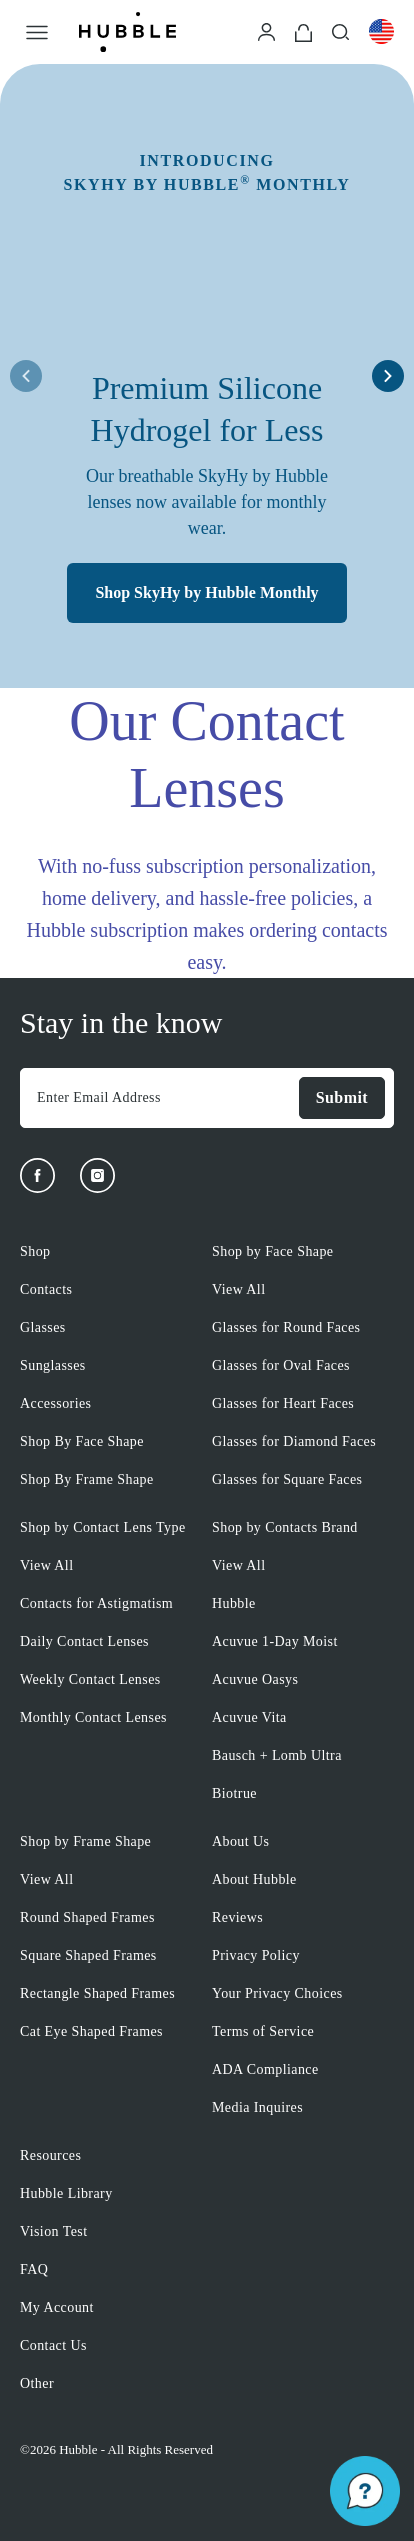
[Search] (340, 31)
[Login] (266, 31)
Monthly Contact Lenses (93, 1717)
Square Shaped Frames (88, 1955)
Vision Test (54, 2231)
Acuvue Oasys (255, 1679)
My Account (57, 2307)
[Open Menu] (37, 32)
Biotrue (234, 1793)
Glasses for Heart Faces (283, 1403)
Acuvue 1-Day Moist (275, 1641)
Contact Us (53, 2345)
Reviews (237, 1917)
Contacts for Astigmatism (96, 1603)
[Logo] (127, 32)
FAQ (34, 2269)
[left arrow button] (26, 376)
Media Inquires (257, 2107)
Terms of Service (263, 2031)
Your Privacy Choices (277, 1993)
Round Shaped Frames (87, 1917)
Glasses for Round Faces (286, 1327)
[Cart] (303, 31)
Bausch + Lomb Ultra (277, 1755)
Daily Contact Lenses (84, 1641)
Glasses (43, 1327)
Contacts (46, 1289)
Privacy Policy (256, 1955)
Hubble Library (66, 2193)
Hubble (234, 1603)
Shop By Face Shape (82, 1441)
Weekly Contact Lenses (90, 1679)
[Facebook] (37, 1175)
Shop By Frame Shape (87, 1479)
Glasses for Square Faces (287, 1479)
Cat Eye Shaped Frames (91, 2031)
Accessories (55, 1403)
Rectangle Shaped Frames (97, 1993)
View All (238, 1289)
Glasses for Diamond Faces (294, 1441)
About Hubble (254, 1879)
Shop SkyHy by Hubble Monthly (206, 592)
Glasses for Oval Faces (281, 1365)
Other (37, 2383)
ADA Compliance (265, 2069)
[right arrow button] (388, 376)
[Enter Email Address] (159, 1098)
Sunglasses (53, 1365)
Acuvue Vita (249, 1717)
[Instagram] (97, 1175)
